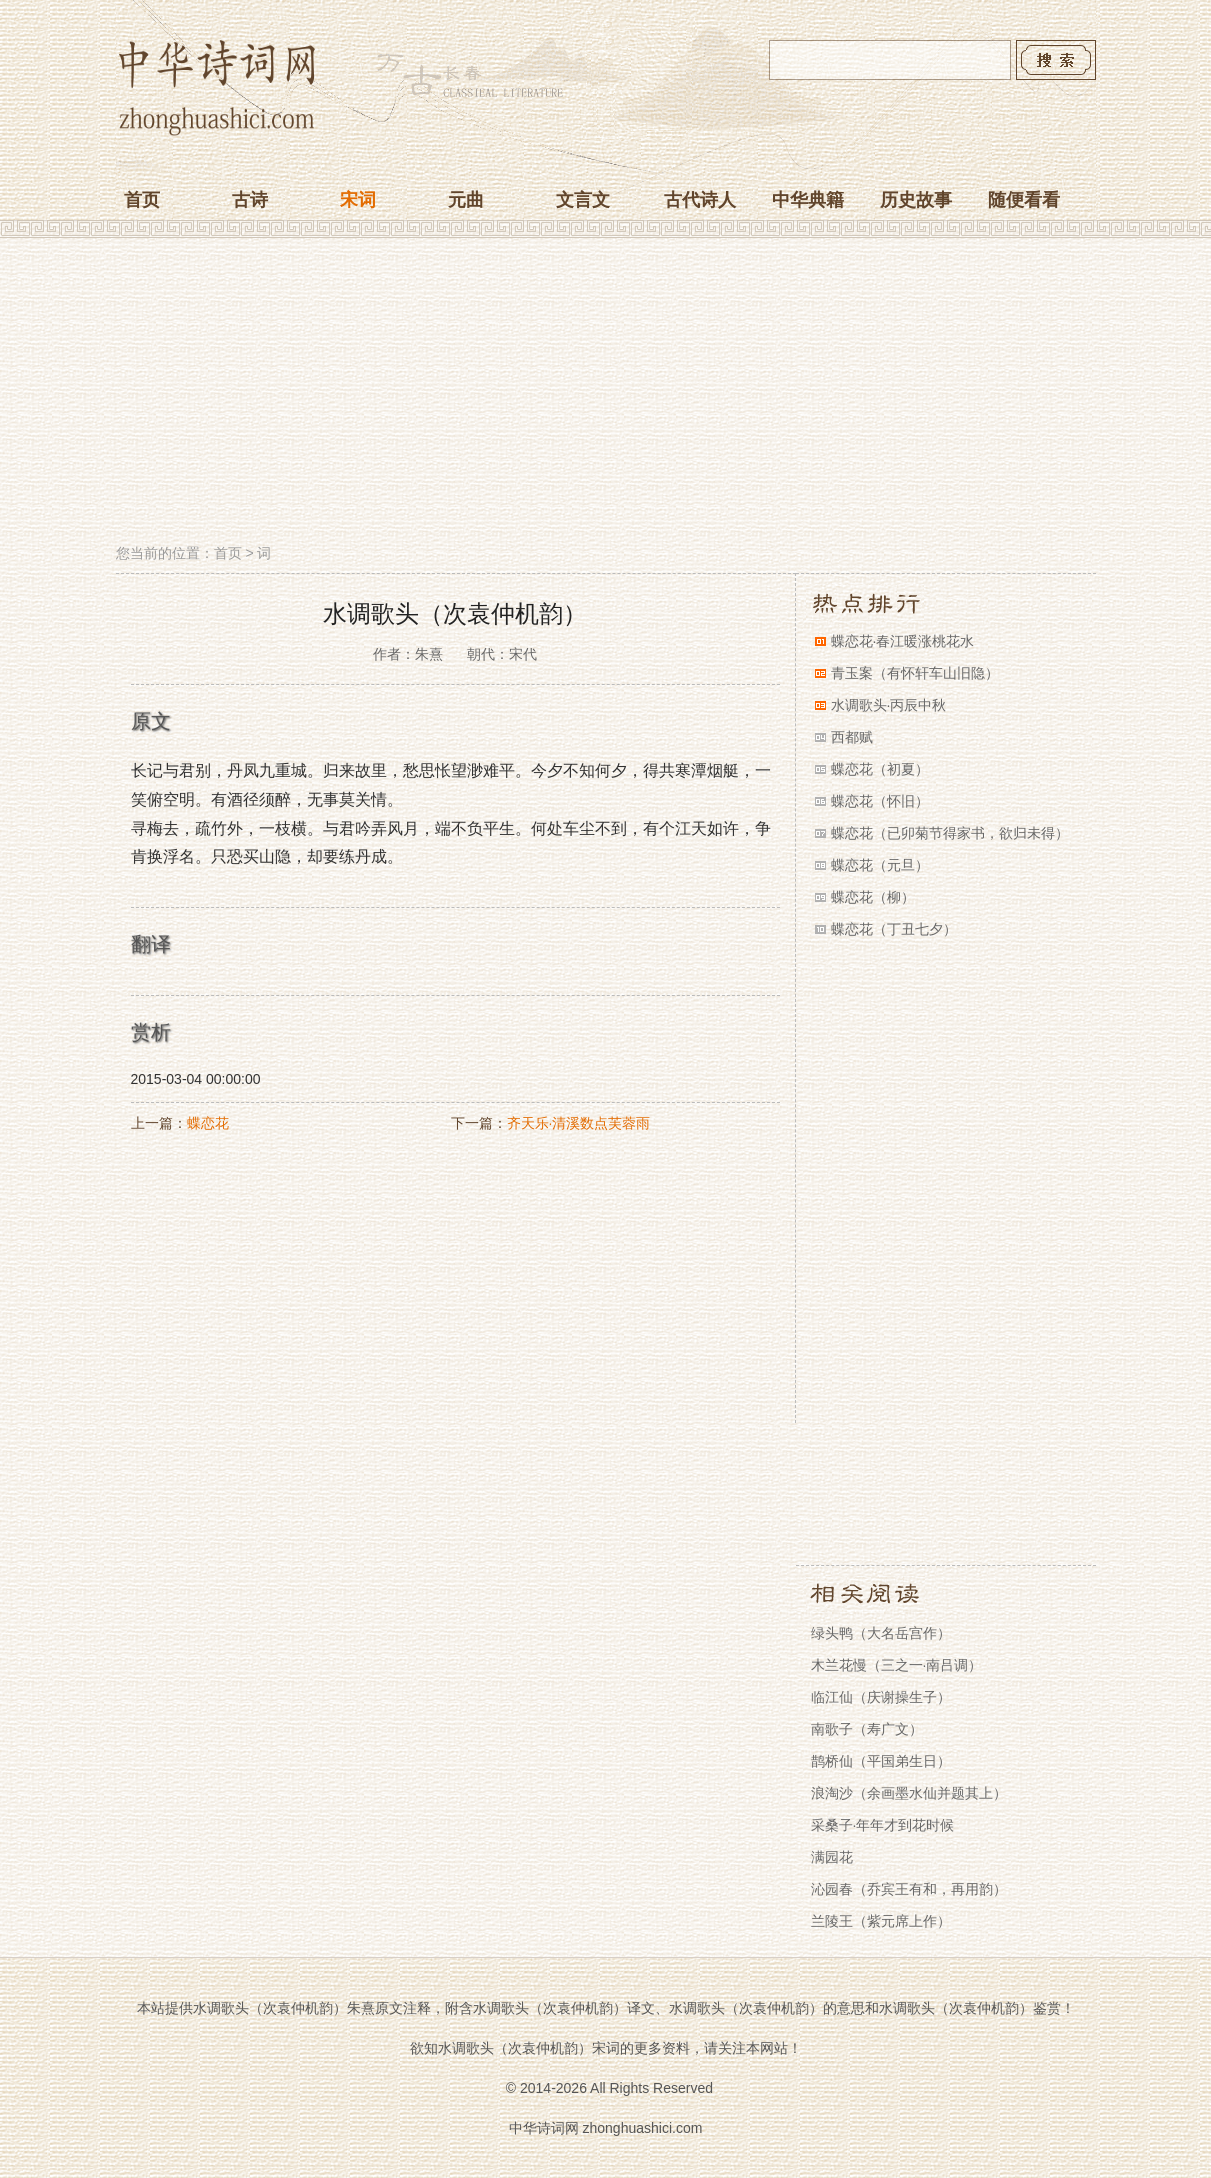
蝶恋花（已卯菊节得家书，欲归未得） (950, 833)
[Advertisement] (606, 393)
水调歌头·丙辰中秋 (889, 705)
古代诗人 (700, 200)
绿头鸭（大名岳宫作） (881, 1633)
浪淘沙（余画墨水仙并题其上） (909, 1793)
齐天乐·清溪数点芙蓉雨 (579, 1123)
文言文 (583, 200)
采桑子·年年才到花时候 (883, 1825)
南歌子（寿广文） (867, 1729)
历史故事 (916, 200)
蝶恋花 (208, 1123)
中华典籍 (808, 200)
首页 (142, 200)
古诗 (250, 200)
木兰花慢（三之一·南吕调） (897, 1665)
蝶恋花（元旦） (880, 865)
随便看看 (1024, 200)
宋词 (358, 200)
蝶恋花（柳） (873, 897)
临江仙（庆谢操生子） (881, 1697)
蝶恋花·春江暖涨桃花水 (903, 641)
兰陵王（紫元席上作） (881, 1921)
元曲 (466, 200)
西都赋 (852, 737)
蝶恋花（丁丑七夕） (894, 929)
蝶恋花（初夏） (880, 769)
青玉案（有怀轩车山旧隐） (915, 673)
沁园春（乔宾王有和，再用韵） (909, 1889)
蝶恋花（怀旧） (880, 801)
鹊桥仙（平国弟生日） (881, 1761)
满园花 (832, 1857)
